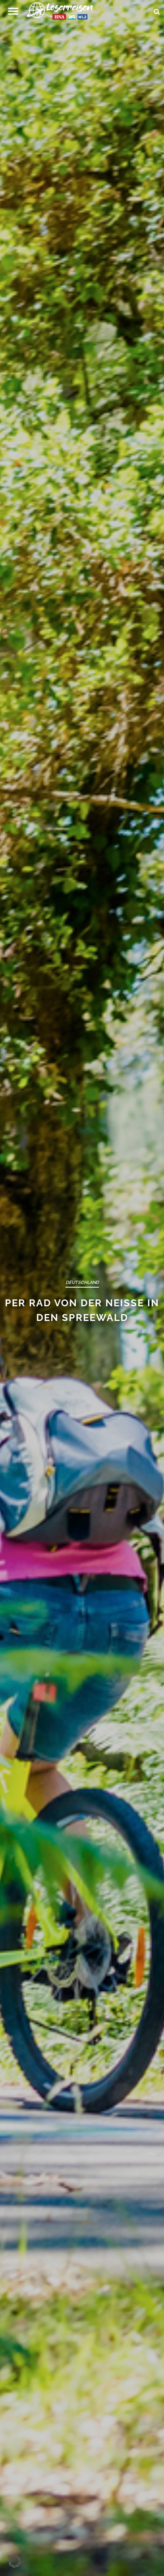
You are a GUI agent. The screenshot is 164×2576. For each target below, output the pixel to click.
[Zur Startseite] (63, 13)
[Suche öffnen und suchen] (157, 9)
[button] (13, 11)
